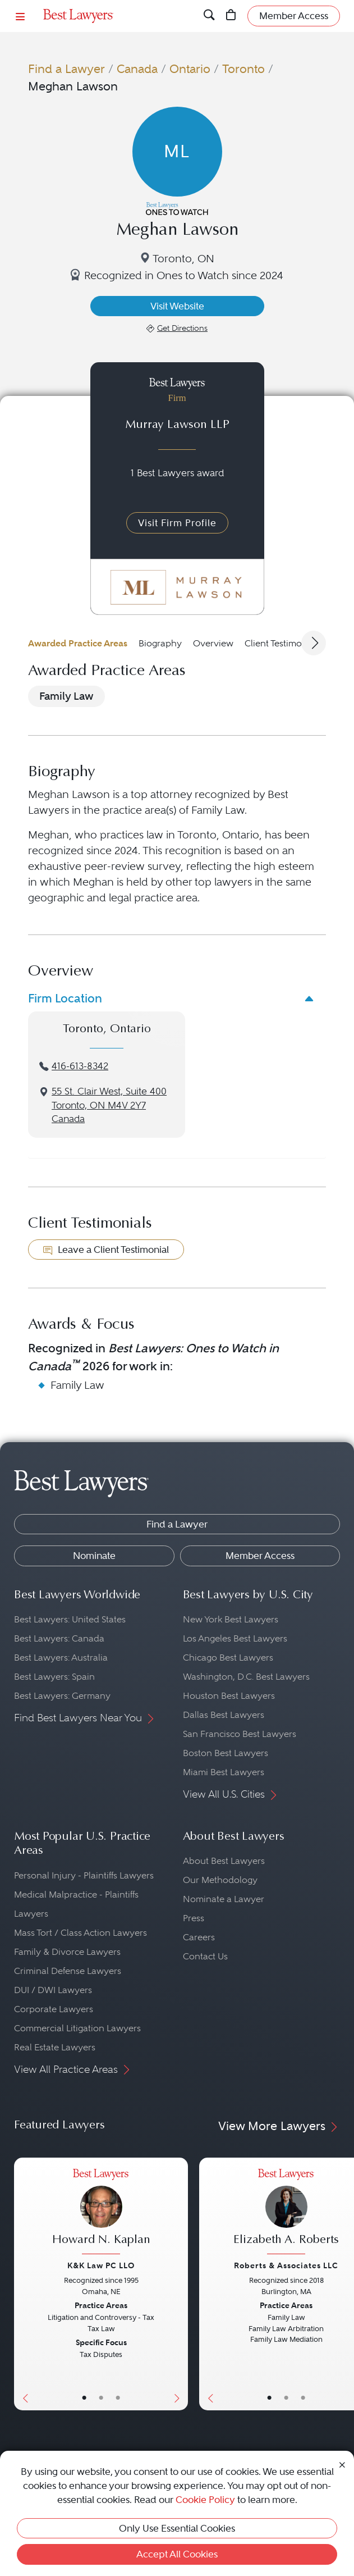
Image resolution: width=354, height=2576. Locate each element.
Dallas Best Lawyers (223, 1714)
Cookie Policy (205, 2499)
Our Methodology (220, 1880)
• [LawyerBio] (101, 2398)
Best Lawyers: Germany (62, 1695)
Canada (137, 69)
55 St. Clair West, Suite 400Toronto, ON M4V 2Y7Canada (109, 1105)
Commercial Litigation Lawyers (77, 2028)
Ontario (189, 69)
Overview (213, 643)
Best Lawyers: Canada (59, 1638)
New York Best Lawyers (230, 1619)
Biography (160, 643)
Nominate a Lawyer (223, 1899)
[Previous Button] (22, 2284)
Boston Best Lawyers (225, 1753)
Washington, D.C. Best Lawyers (246, 1676)
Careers (199, 1937)
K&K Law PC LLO (101, 2265)
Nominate (94, 1555)
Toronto (243, 69)
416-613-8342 (80, 1066)
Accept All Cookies (177, 2554)
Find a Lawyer (66, 69)
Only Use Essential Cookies (177, 2528)
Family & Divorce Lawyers (67, 1951)
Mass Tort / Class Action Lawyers (80, 1932)
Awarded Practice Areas (77, 643)
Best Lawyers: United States (70, 1619)
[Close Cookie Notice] (342, 2463)
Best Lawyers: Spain (54, 1676)
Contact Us (205, 1956)
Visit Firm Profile (177, 522)
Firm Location (65, 998)
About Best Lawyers (224, 1860)
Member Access (260, 1555)
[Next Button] (179, 2284)
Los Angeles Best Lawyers (235, 1638)
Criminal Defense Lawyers (67, 1971)
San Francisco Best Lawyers (239, 1734)
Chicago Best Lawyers (228, 1657)
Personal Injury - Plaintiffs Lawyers (84, 1875)
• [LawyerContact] (118, 2398)
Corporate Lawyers (53, 2009)
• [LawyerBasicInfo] (84, 2398)
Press (193, 1918)
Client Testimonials (283, 643)
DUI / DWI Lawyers (53, 1990)
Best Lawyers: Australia (61, 1657)
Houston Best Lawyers (229, 1695)
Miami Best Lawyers (223, 1772)
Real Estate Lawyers (54, 2047)
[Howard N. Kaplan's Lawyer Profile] (101, 2213)
